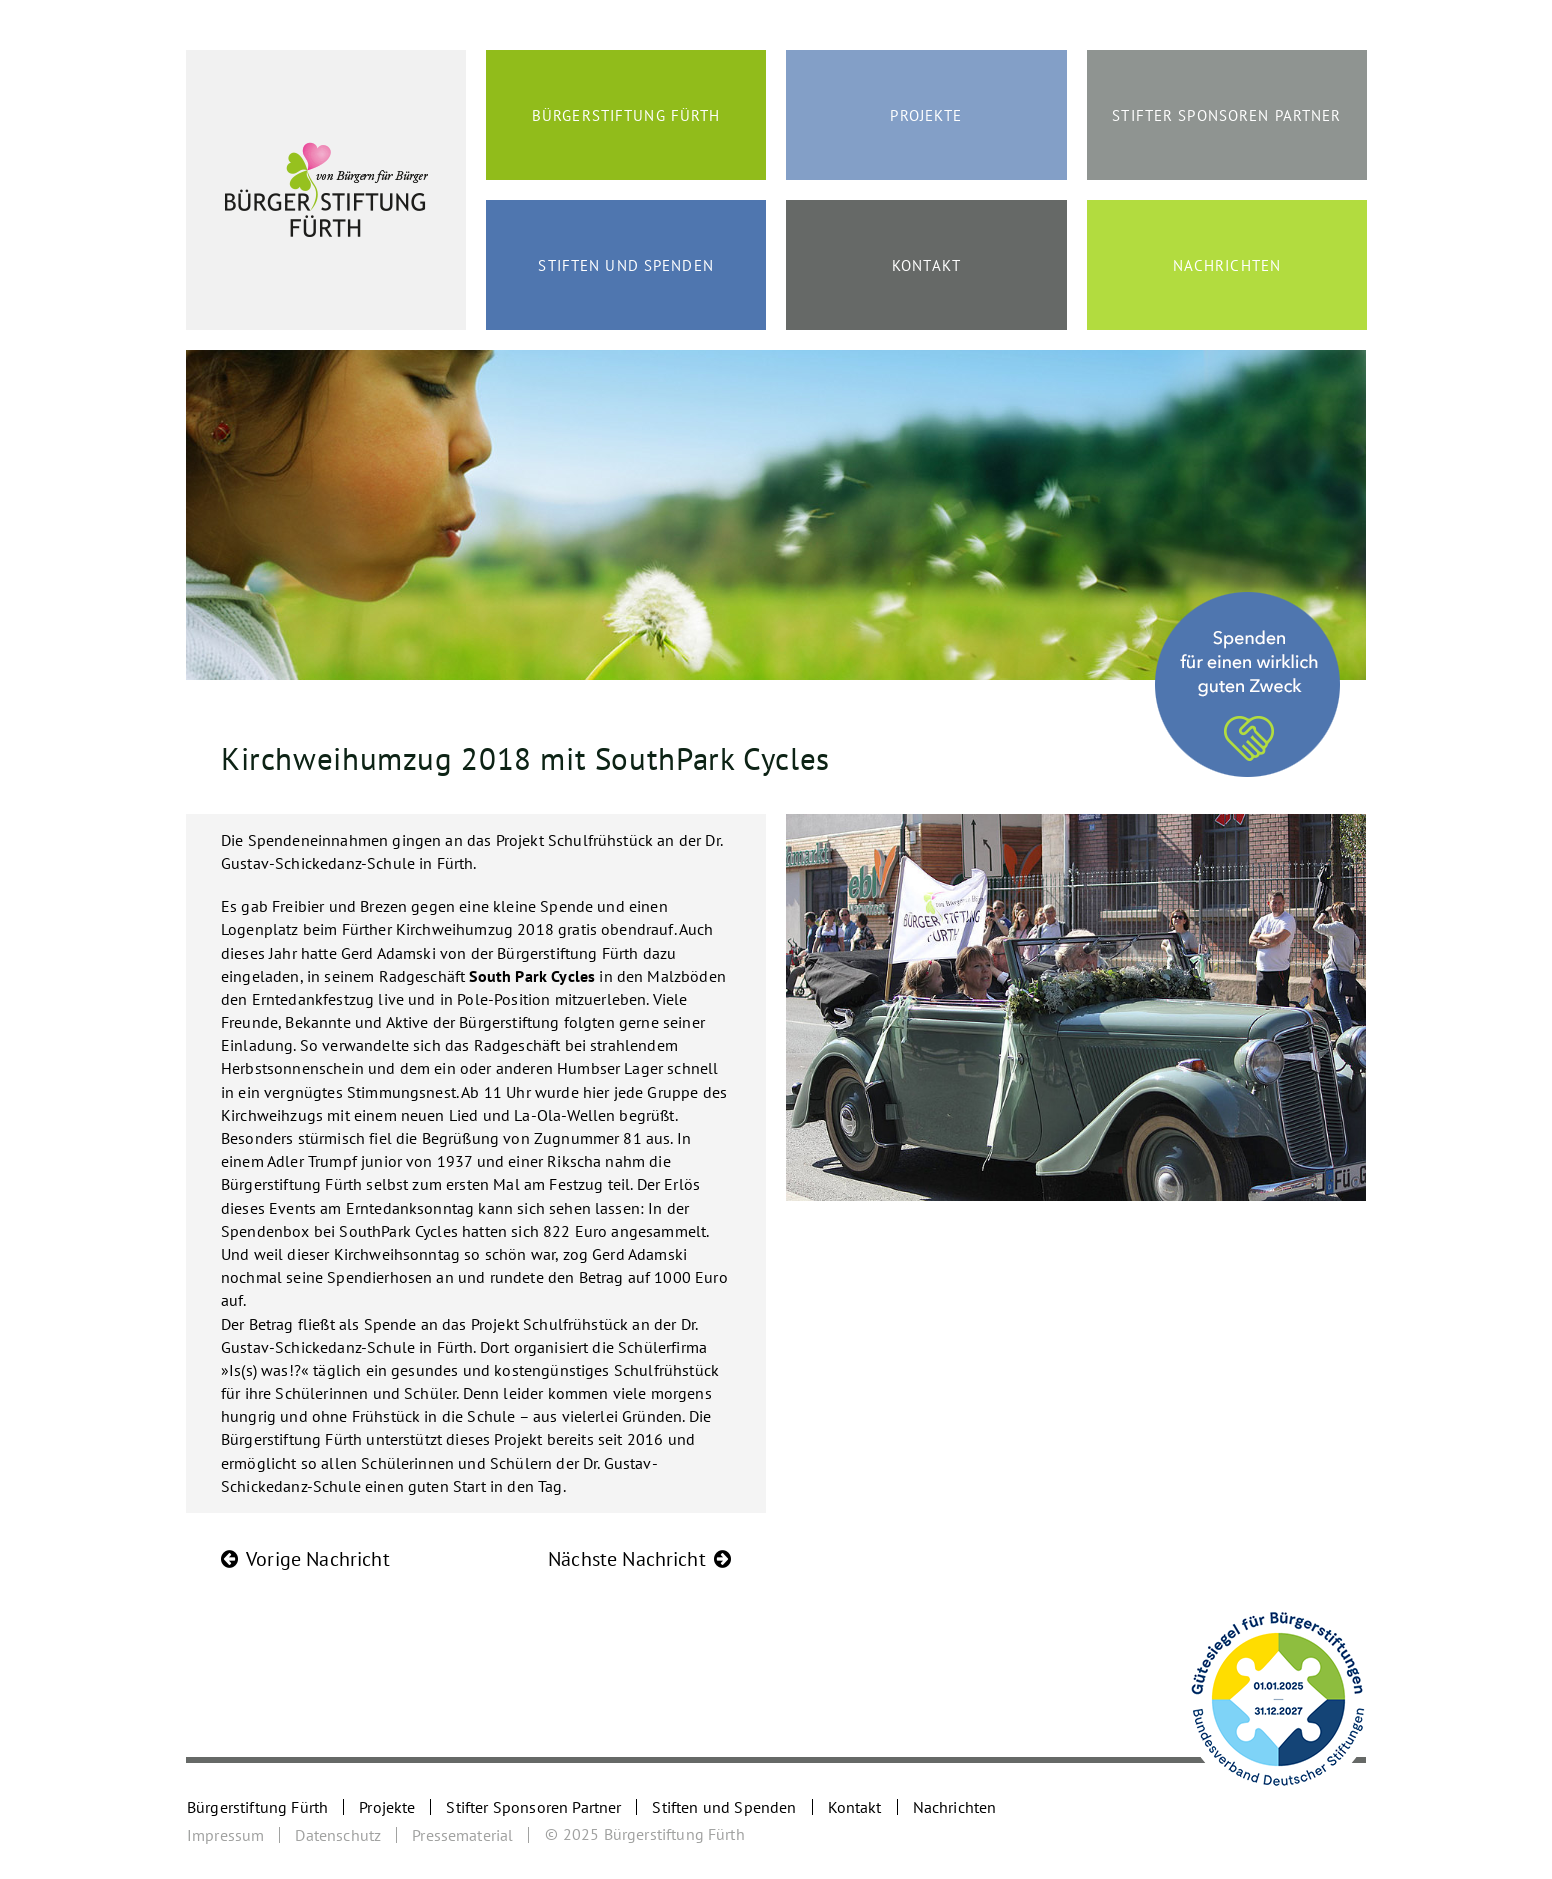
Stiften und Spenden (625, 265)
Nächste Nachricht (627, 1559)
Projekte (926, 115)
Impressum (225, 1835)
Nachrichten (1227, 265)
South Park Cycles (532, 976)
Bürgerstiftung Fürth (626, 115)
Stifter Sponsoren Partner (1226, 115)
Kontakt (926, 265)
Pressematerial (462, 1835)
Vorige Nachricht (318, 1559)
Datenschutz (338, 1835)
